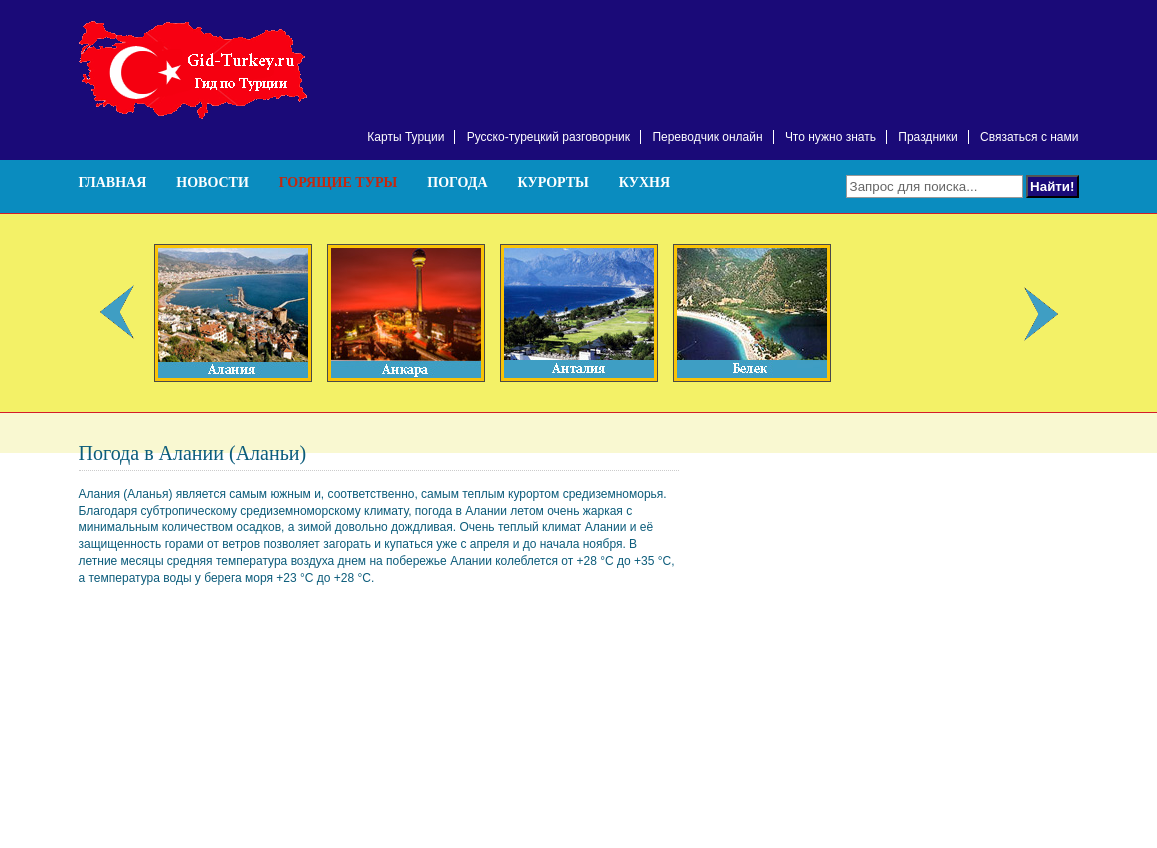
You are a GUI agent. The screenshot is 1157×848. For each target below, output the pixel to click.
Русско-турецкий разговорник (548, 137)
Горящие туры (338, 182)
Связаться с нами (1029, 137)
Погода (457, 182)
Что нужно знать (830, 137)
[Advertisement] (845, 50)
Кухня (644, 182)
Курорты (553, 182)
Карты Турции (405, 137)
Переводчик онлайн (707, 137)
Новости (212, 182)
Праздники (927, 137)
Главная (113, 182)
